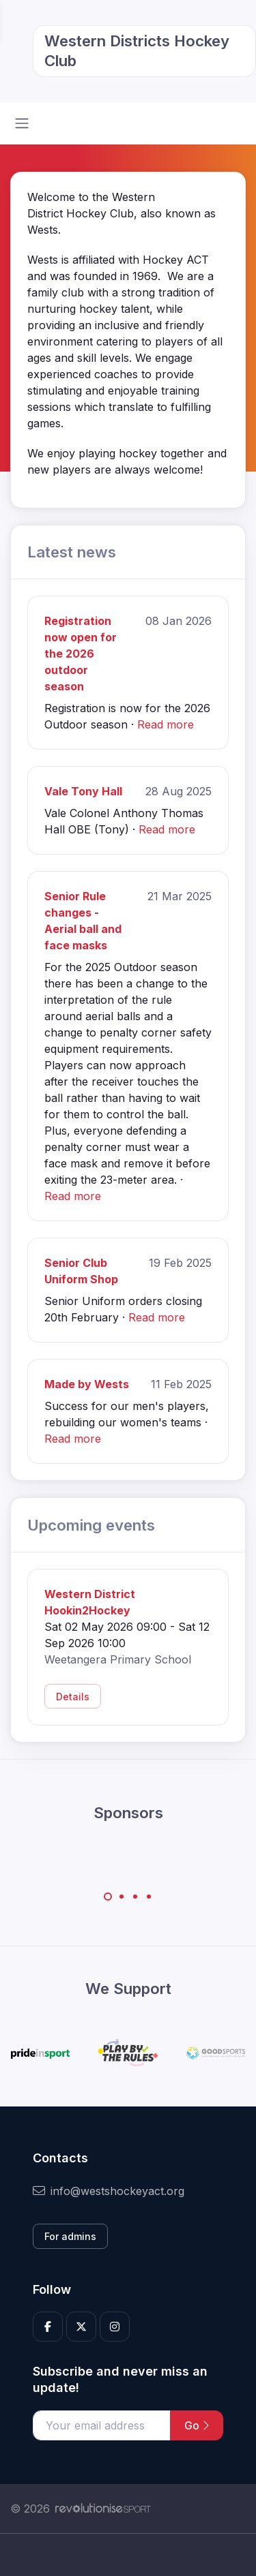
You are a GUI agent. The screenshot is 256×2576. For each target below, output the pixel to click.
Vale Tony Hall (83, 791)
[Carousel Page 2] (121, 1896)
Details (72, 1696)
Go (196, 2425)
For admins (70, 2236)
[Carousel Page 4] (149, 1896)
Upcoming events (91, 1525)
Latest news (71, 551)
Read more (165, 724)
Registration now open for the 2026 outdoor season (80, 653)
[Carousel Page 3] (135, 1896)
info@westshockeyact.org (108, 2191)
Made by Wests (86, 1384)
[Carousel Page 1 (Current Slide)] (108, 1896)
